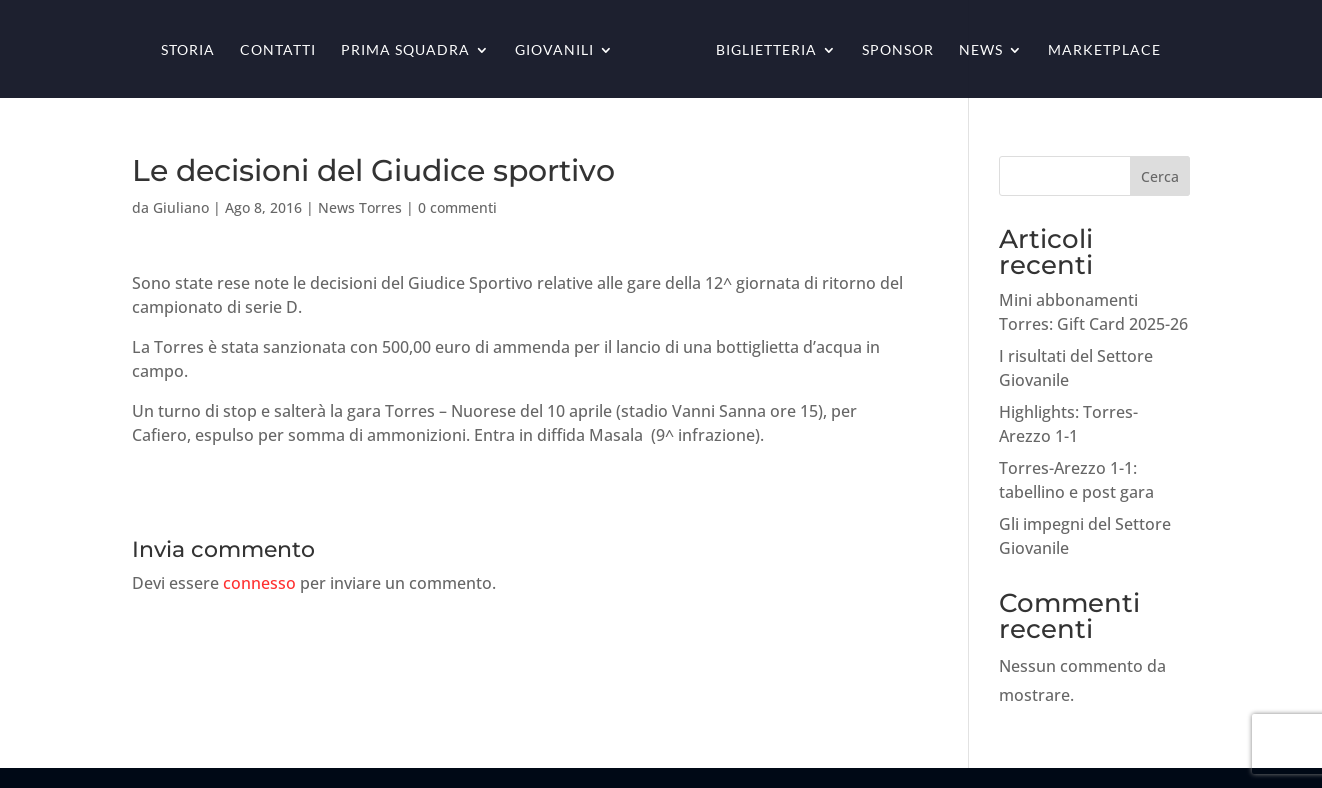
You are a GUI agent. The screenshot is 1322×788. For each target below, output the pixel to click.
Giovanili (554, 50)
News (981, 50)
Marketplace (1104, 50)
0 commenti (457, 207)
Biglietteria (766, 50)
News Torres (360, 207)
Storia (188, 50)
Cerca (1160, 176)
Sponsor (898, 50)
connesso (259, 583)
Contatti (278, 50)
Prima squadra (405, 50)
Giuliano (181, 207)
